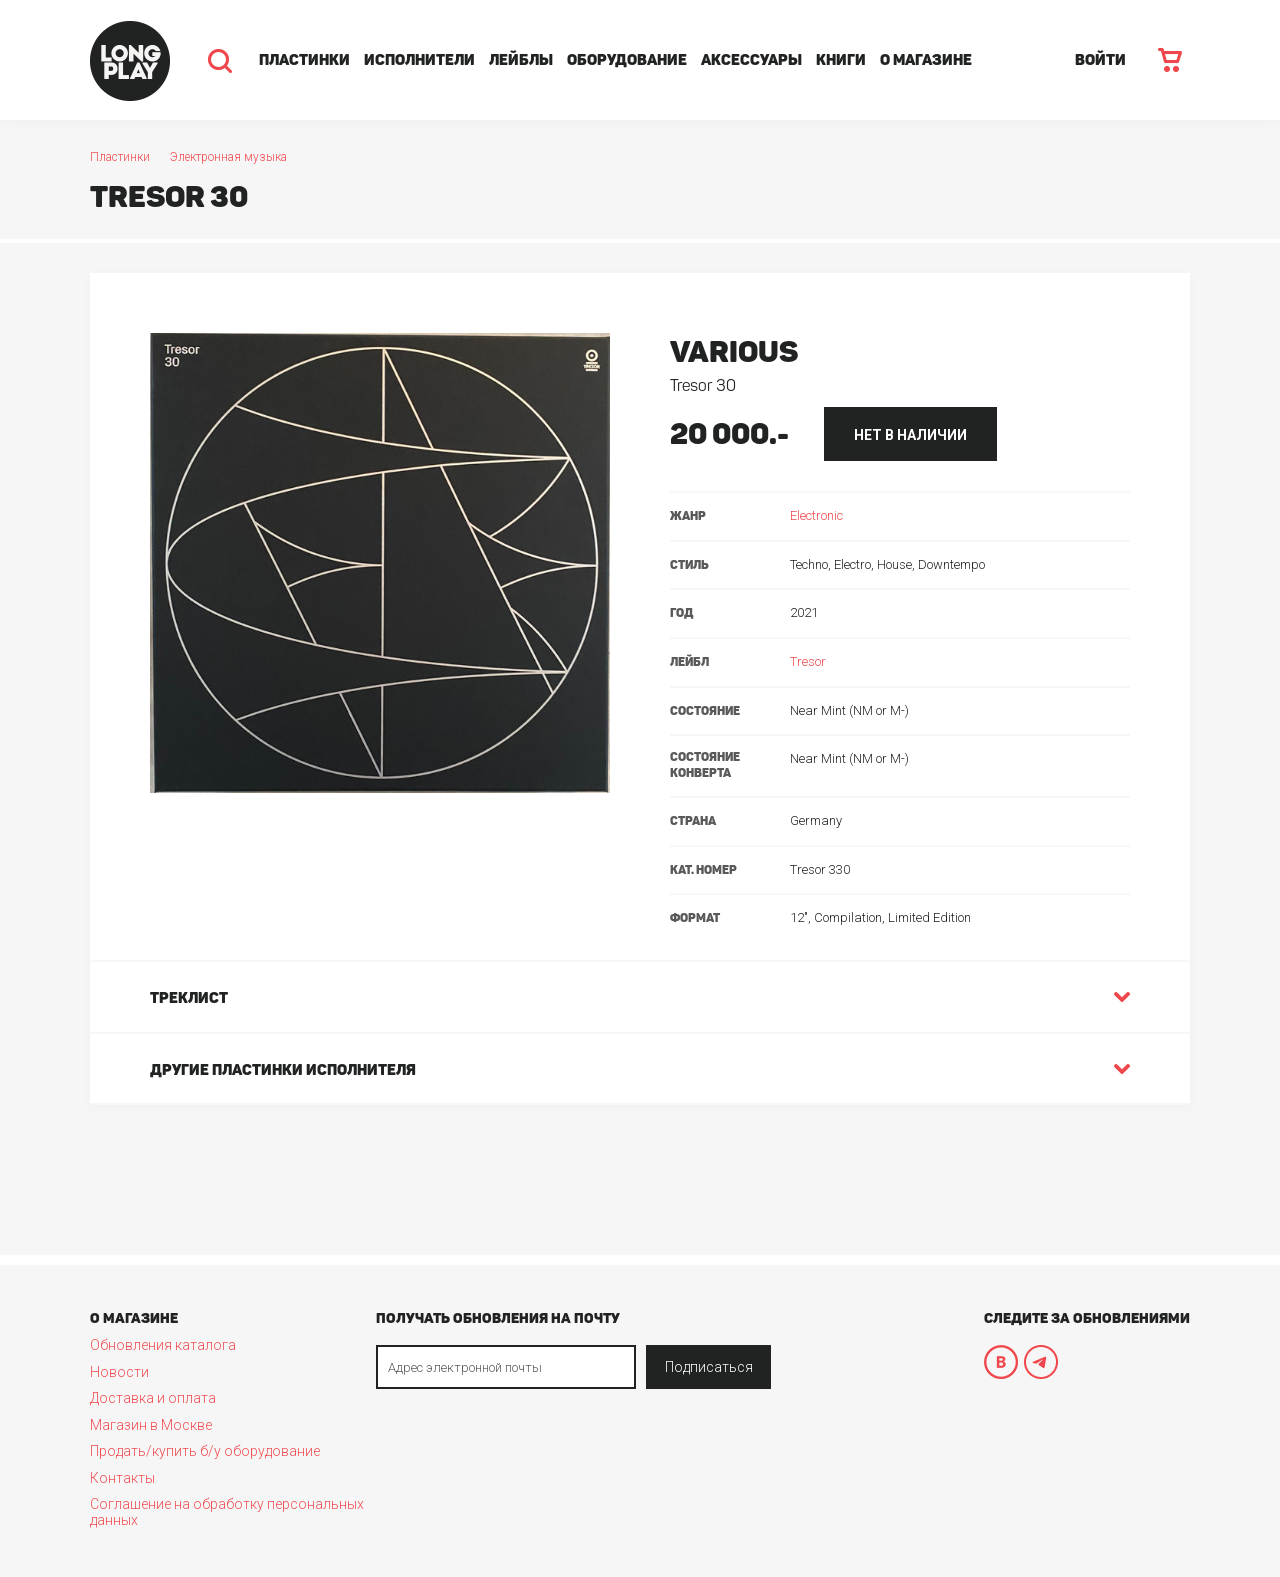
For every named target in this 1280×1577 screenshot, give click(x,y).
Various (734, 352)
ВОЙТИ (1100, 60)
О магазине (926, 60)
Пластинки (304, 60)
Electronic (816, 515)
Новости (119, 1372)
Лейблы (521, 60)
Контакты (122, 1478)
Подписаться (709, 1367)
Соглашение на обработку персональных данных (227, 1512)
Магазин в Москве (151, 1425)
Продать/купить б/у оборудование (205, 1451)
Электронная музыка (228, 157)
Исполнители (419, 60)
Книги (841, 60)
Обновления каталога (163, 1345)
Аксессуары (751, 60)
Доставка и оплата (153, 1398)
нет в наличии (910, 435)
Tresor (808, 661)
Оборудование (627, 60)
